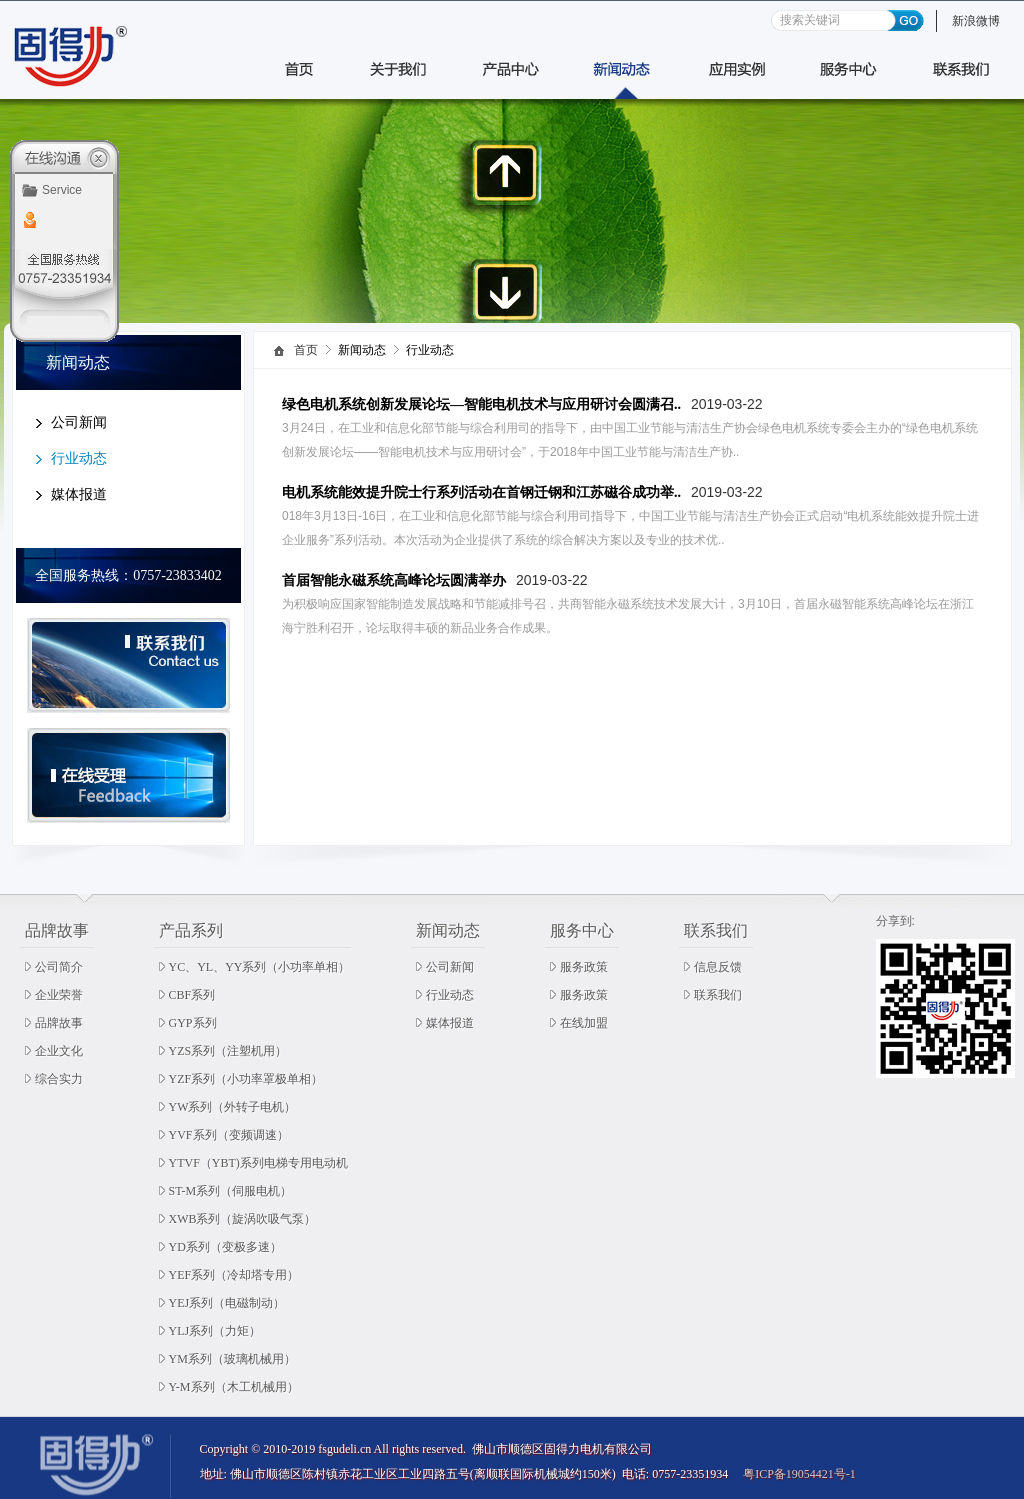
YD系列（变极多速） (225, 1247)
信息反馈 (718, 967)
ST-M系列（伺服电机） (231, 1191)
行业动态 (79, 458)
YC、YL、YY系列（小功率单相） (260, 967)
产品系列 (191, 930)
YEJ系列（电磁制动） (227, 1303)
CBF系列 (192, 995)
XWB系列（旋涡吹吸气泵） (243, 1219)
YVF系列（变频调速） (229, 1135)
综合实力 (59, 1079)
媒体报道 (79, 494)
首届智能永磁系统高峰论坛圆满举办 (394, 580)
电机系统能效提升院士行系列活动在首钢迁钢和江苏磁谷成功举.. (481, 492)
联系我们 (716, 930)
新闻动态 (448, 930)
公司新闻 (79, 422)
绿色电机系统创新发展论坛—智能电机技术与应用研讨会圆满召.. (481, 404)
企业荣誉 (59, 995)
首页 (306, 350)
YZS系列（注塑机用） (228, 1051)
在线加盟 (584, 1023)
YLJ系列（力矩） (215, 1331)
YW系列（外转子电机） (233, 1107)
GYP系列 (193, 1023)
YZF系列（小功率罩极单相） (246, 1079)
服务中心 (582, 930)
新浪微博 (976, 21)
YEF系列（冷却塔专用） (234, 1275)
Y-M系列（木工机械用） (234, 1387)
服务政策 (584, 967)
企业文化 (59, 1051)
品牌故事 (57, 930)
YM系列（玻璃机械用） (232, 1359)
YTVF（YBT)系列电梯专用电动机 (258, 1163)
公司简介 (59, 967)
